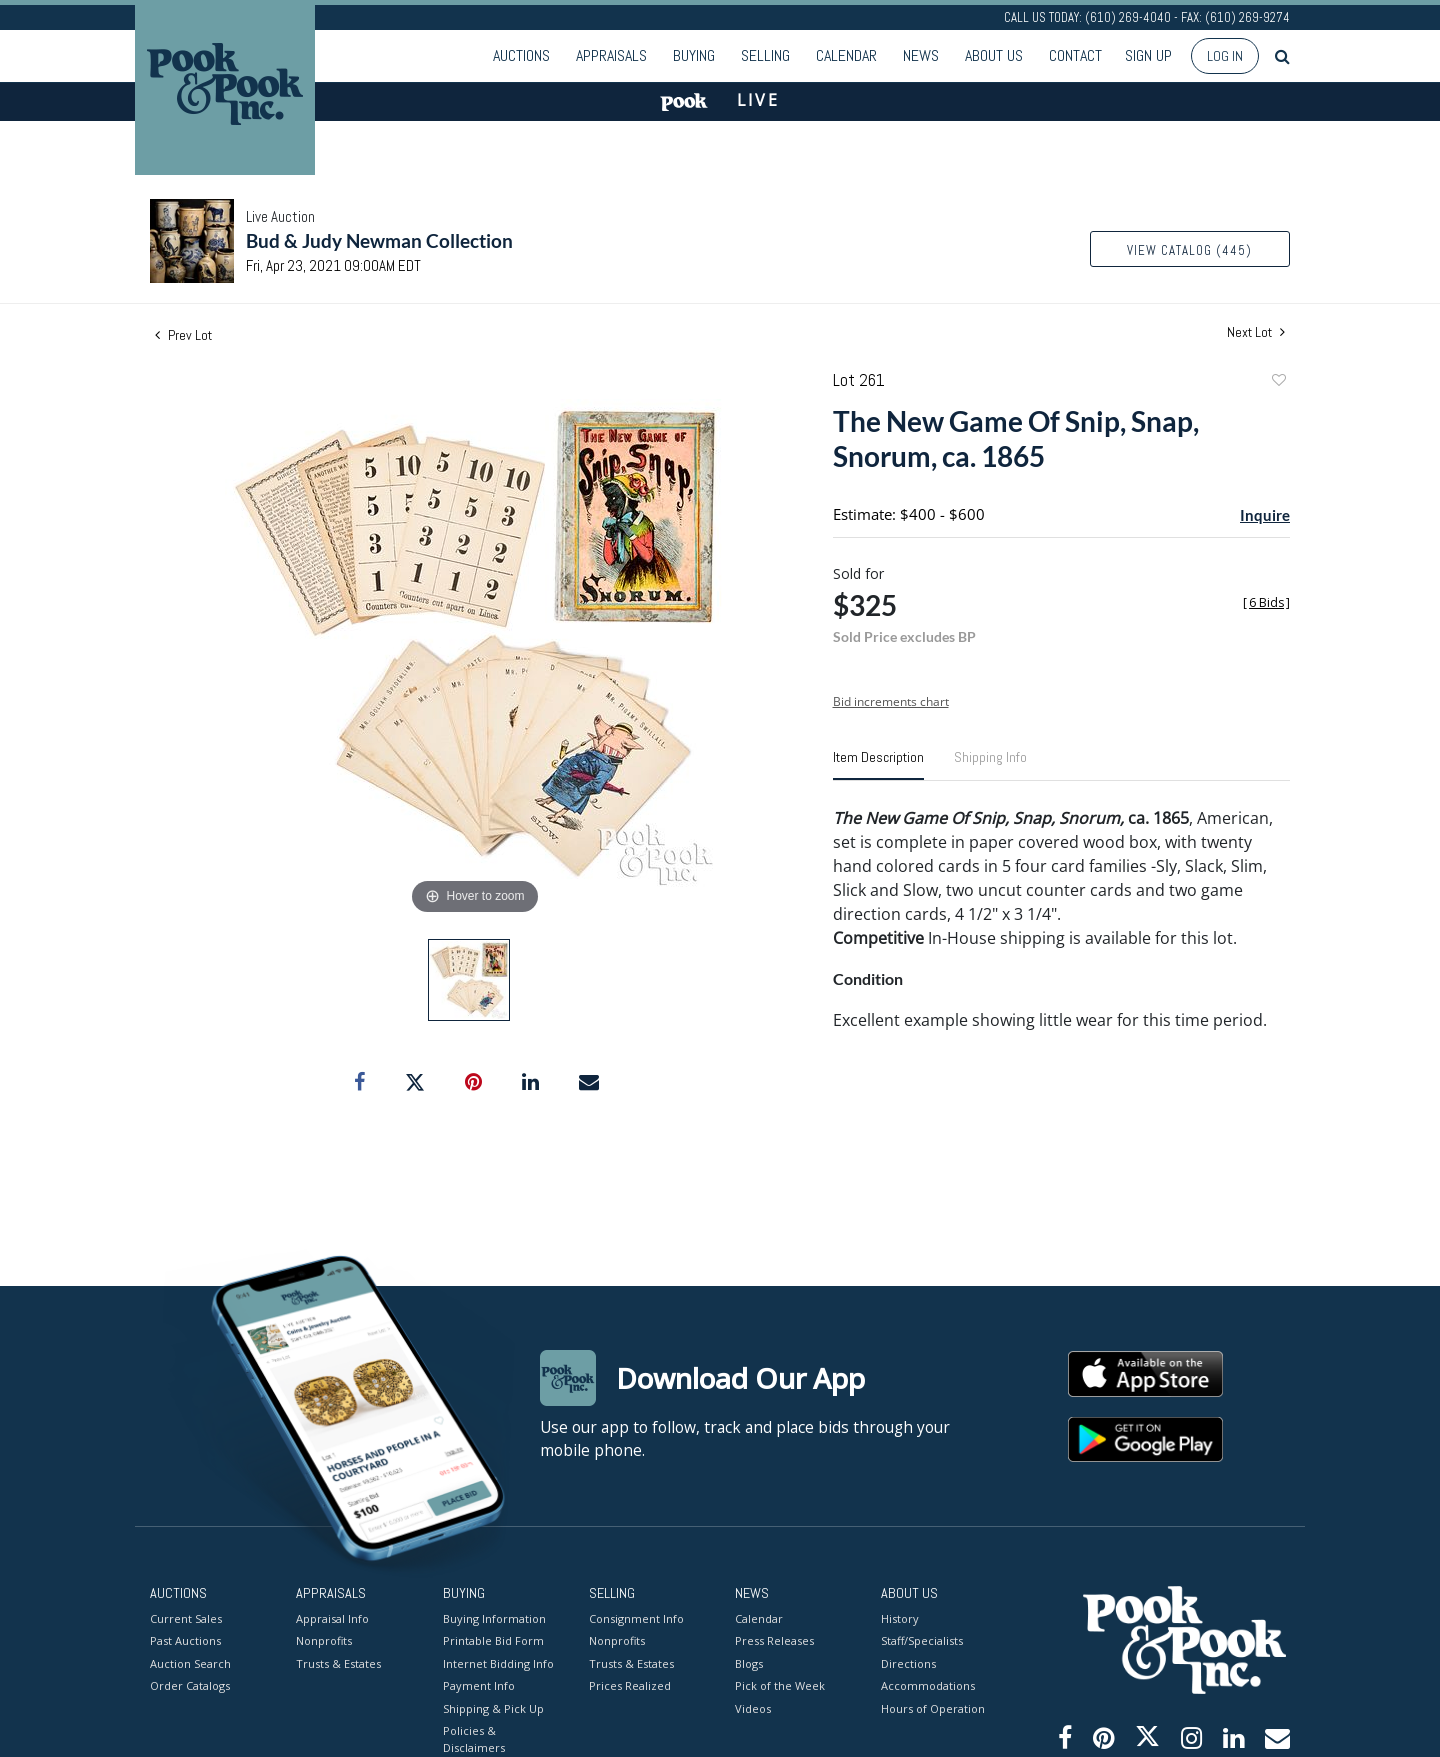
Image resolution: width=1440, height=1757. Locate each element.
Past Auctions (185, 1640)
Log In (1225, 56)
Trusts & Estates (338, 1662)
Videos (753, 1707)
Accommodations (928, 1685)
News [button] (921, 55)
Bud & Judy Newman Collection (379, 240)
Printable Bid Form (493, 1640)
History (900, 1617)
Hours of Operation (933, 1707)
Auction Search (190, 1662)
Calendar (846, 55)
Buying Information (494, 1617)
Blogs (749, 1662)
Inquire (1265, 515)
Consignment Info (636, 1617)
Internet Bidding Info (498, 1662)
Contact (1075, 55)
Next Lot (1256, 332)
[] (1266, 602)
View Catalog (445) (1189, 250)
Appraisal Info (332, 1617)
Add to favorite (1278, 382)
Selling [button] (765, 55)
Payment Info (479, 1685)
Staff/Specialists (922, 1640)
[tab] (878, 765)
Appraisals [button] (611, 55)
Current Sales (186, 1617)
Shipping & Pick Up (493, 1707)
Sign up (1148, 55)
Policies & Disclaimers (474, 1739)
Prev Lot (183, 335)
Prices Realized (630, 1685)
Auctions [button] (521, 55)
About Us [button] (994, 55)
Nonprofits (324, 1640)
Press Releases (774, 1640)
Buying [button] (694, 55)
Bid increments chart (891, 701)
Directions (908, 1662)
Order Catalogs (190, 1685)
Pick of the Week (780, 1685)
